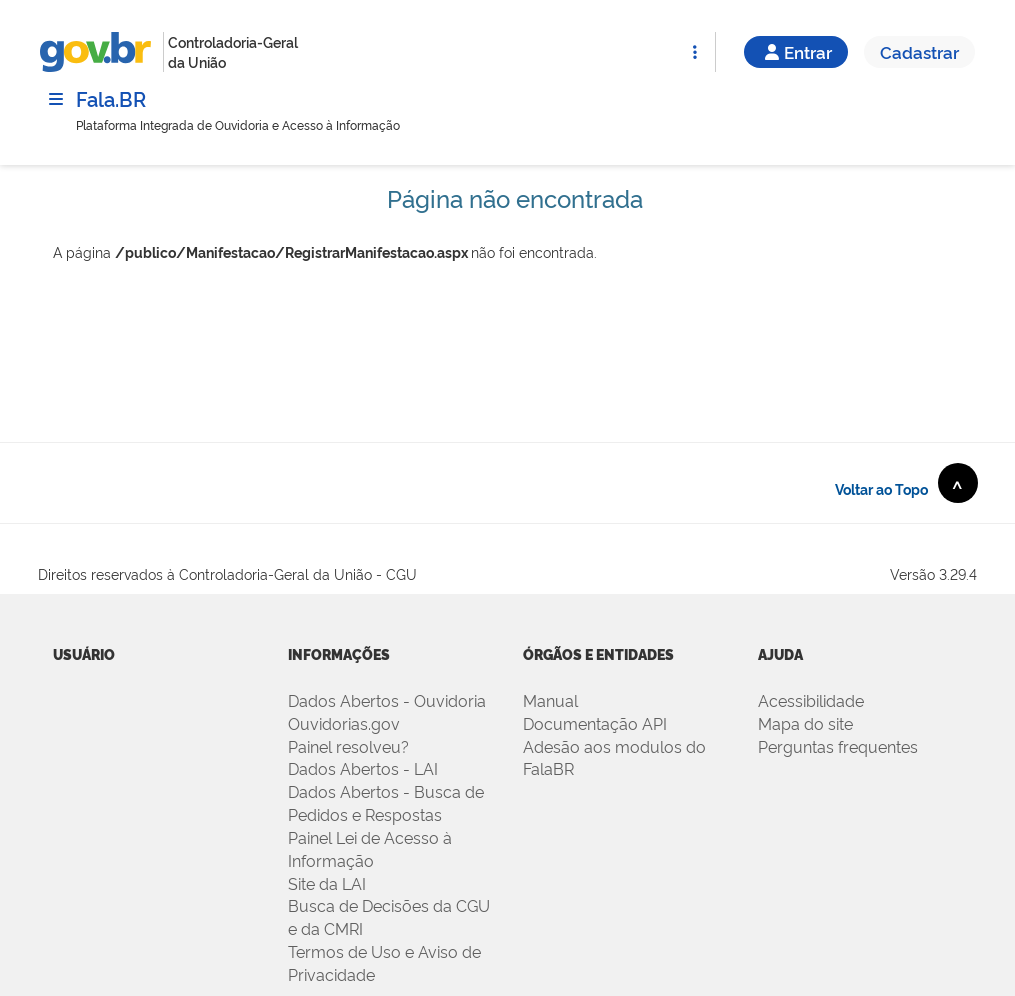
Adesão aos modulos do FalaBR (614, 757)
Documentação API (595, 723)
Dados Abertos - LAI (363, 768)
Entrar (796, 51)
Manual (550, 700)
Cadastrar (919, 51)
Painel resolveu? (348, 746)
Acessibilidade (811, 700)
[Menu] (56, 99)
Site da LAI (327, 883)
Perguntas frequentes (838, 746)
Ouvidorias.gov (344, 723)
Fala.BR (111, 98)
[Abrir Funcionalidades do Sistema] (695, 52)
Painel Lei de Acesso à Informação (370, 848)
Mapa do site (805, 723)
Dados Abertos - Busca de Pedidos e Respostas (386, 802)
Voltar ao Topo (906, 483)
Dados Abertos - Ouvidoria (387, 700)
